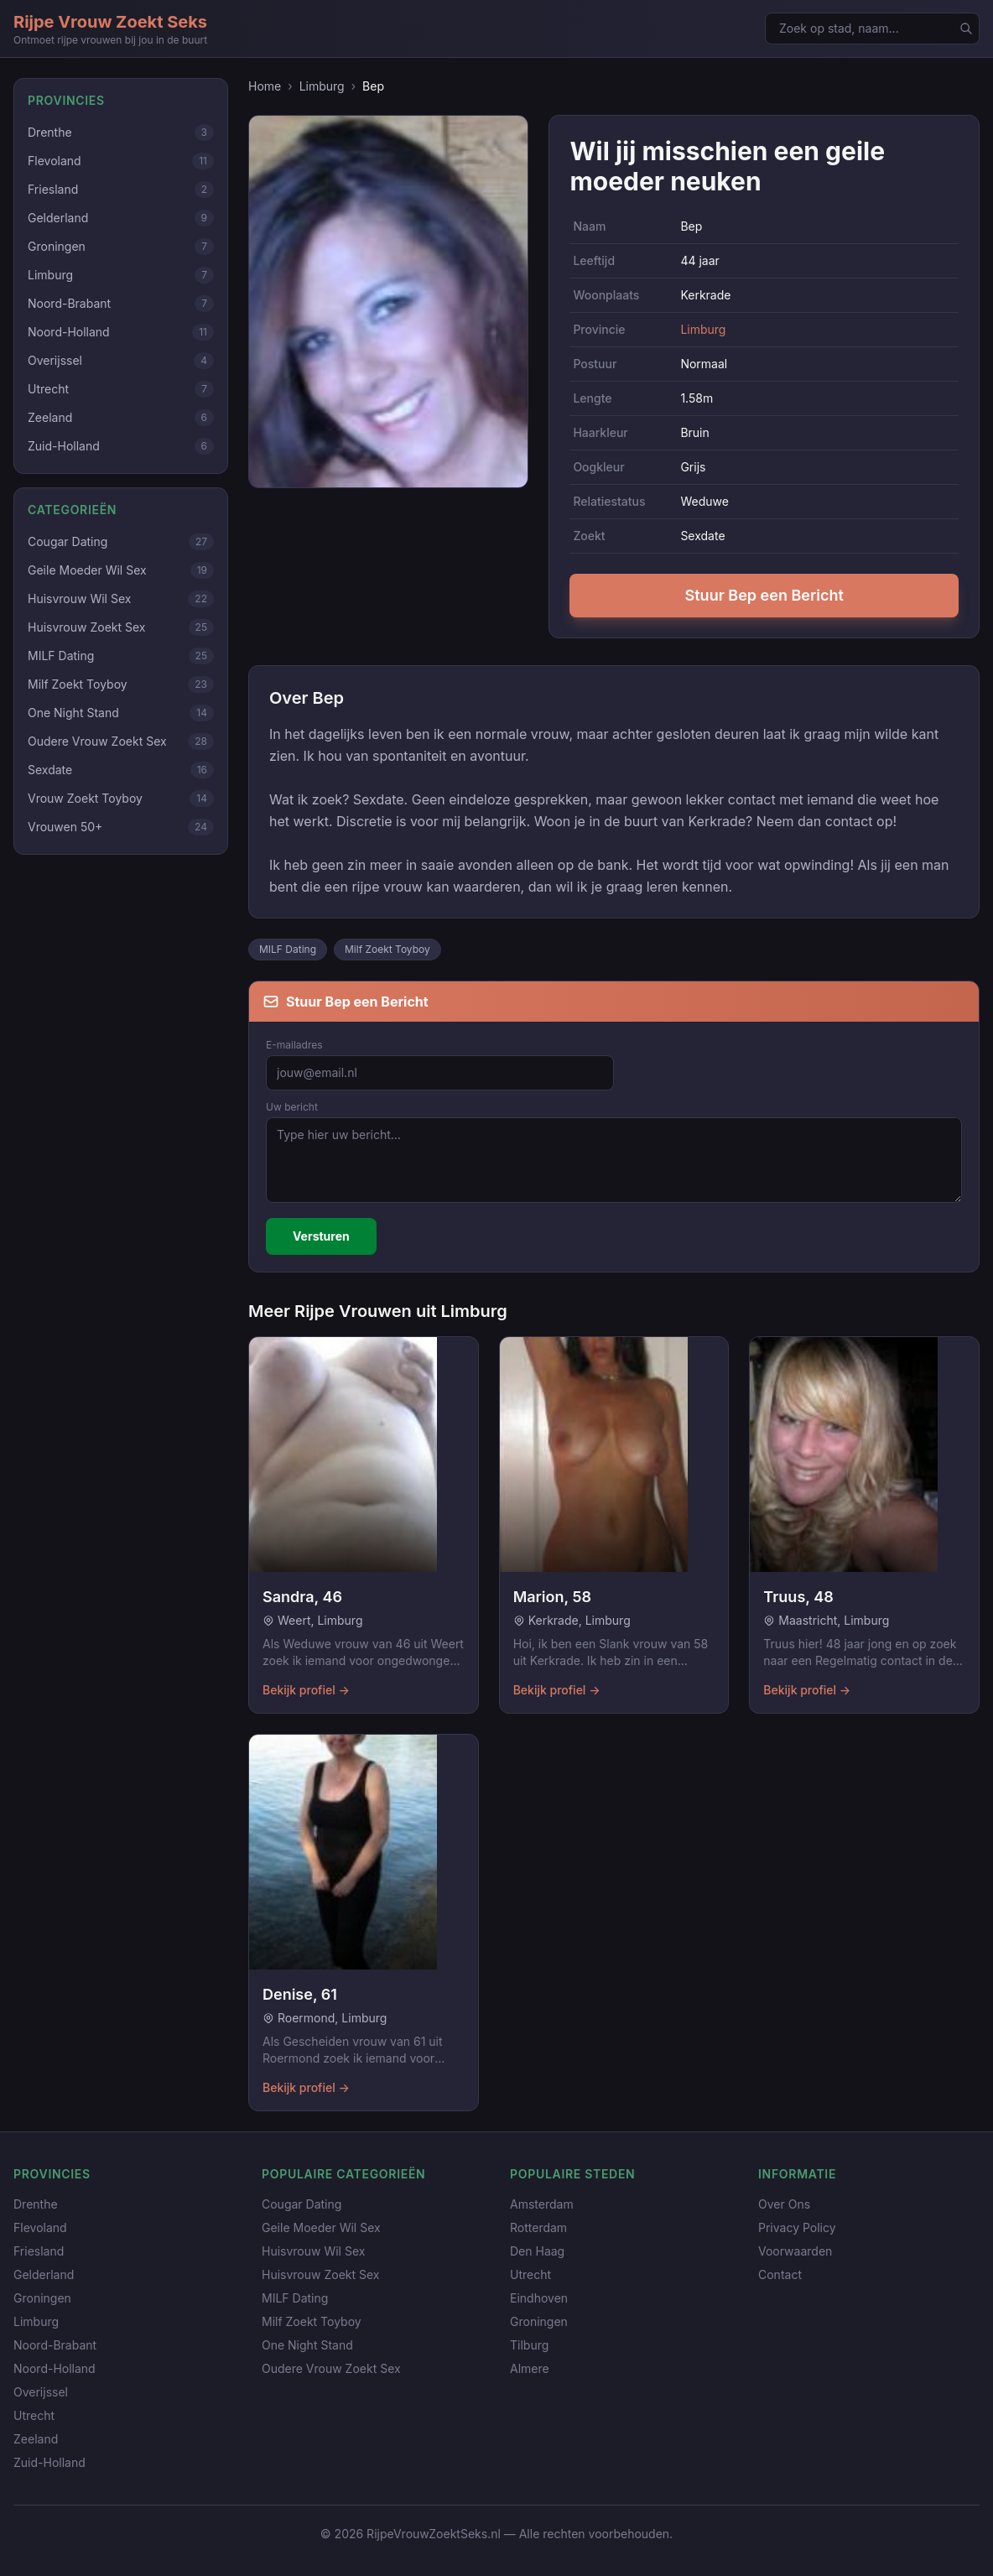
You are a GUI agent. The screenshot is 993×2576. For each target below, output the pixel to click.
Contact (780, 2274)
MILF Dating (287, 949)
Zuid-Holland (49, 2462)
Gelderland (43, 2274)
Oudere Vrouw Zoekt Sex (331, 2368)
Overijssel (40, 2392)
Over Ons (784, 2204)
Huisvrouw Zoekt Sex (320, 2274)
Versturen (321, 1236)
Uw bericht (292, 1107)
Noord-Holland (54, 2368)
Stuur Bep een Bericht (764, 595)
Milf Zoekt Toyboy (387, 949)
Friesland (38, 2251)
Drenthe (35, 2204)
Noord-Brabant (54, 2345)
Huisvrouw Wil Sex (313, 2251)
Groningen (42, 2298)
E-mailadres (294, 1044)
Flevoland (40, 2227)
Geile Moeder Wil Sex (321, 2227)
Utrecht (34, 2415)
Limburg (322, 86)
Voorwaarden (795, 2251)
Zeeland (35, 2439)
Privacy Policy (797, 2227)
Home (264, 86)
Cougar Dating (301, 2204)
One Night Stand (307, 2345)
